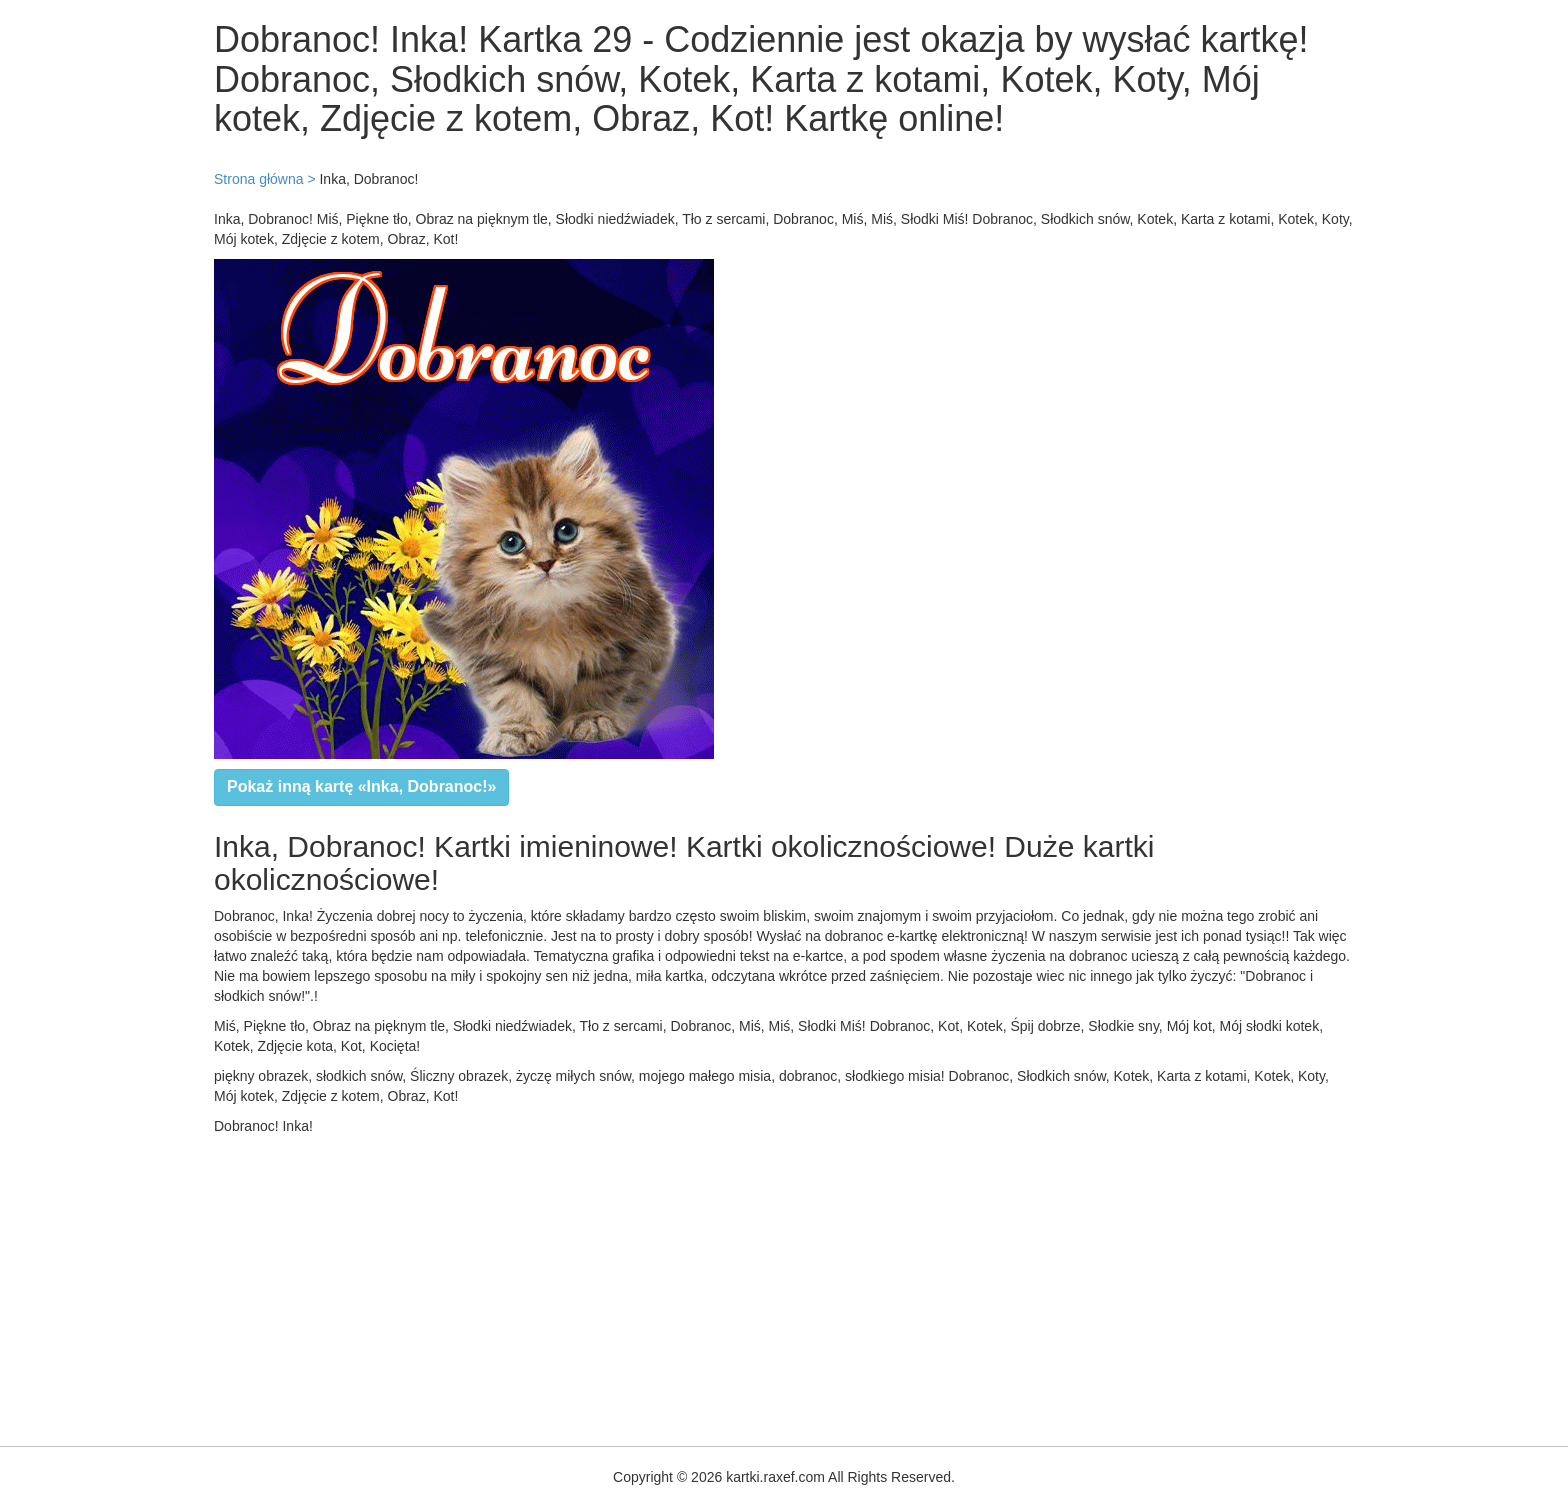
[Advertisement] (600, 1286)
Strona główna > (265, 179)
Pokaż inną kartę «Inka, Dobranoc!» (361, 786)
